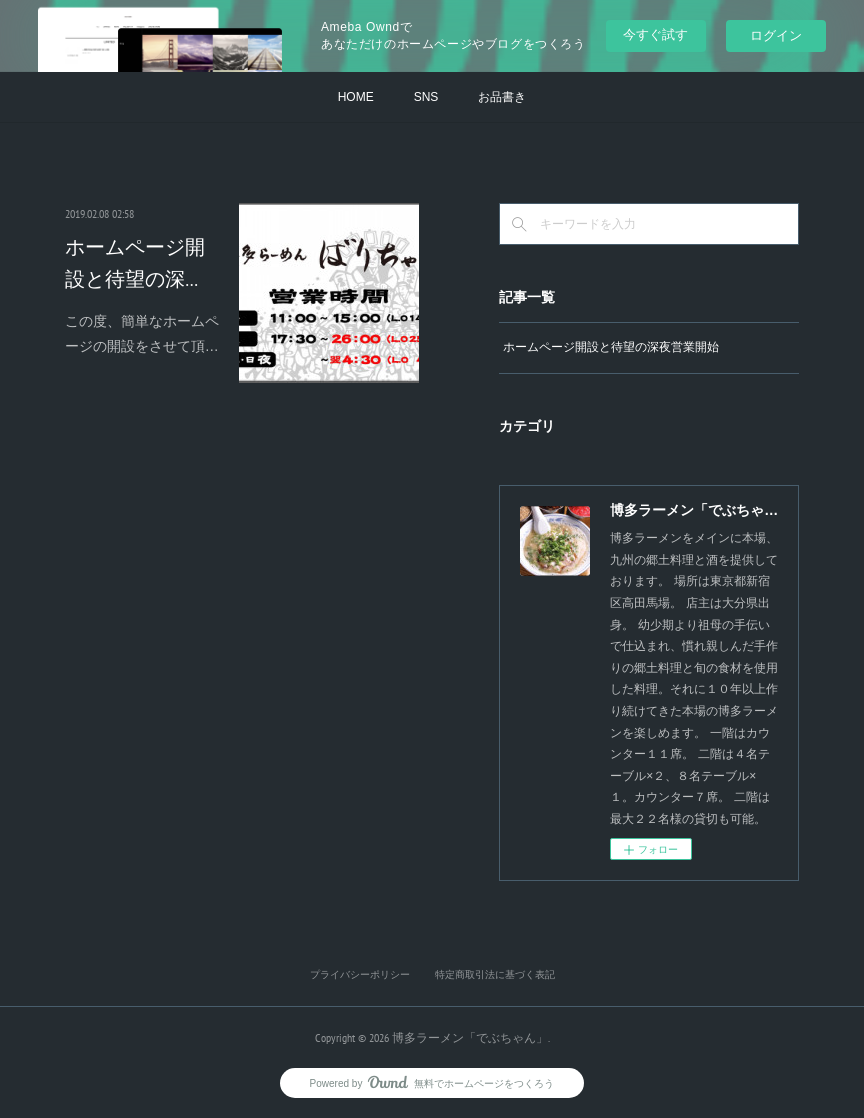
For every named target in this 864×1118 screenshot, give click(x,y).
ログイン (776, 35)
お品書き (502, 97)
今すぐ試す (655, 34)
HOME (356, 97)
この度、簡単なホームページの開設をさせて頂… (142, 333)
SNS (426, 97)
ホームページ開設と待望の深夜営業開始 (611, 347)
